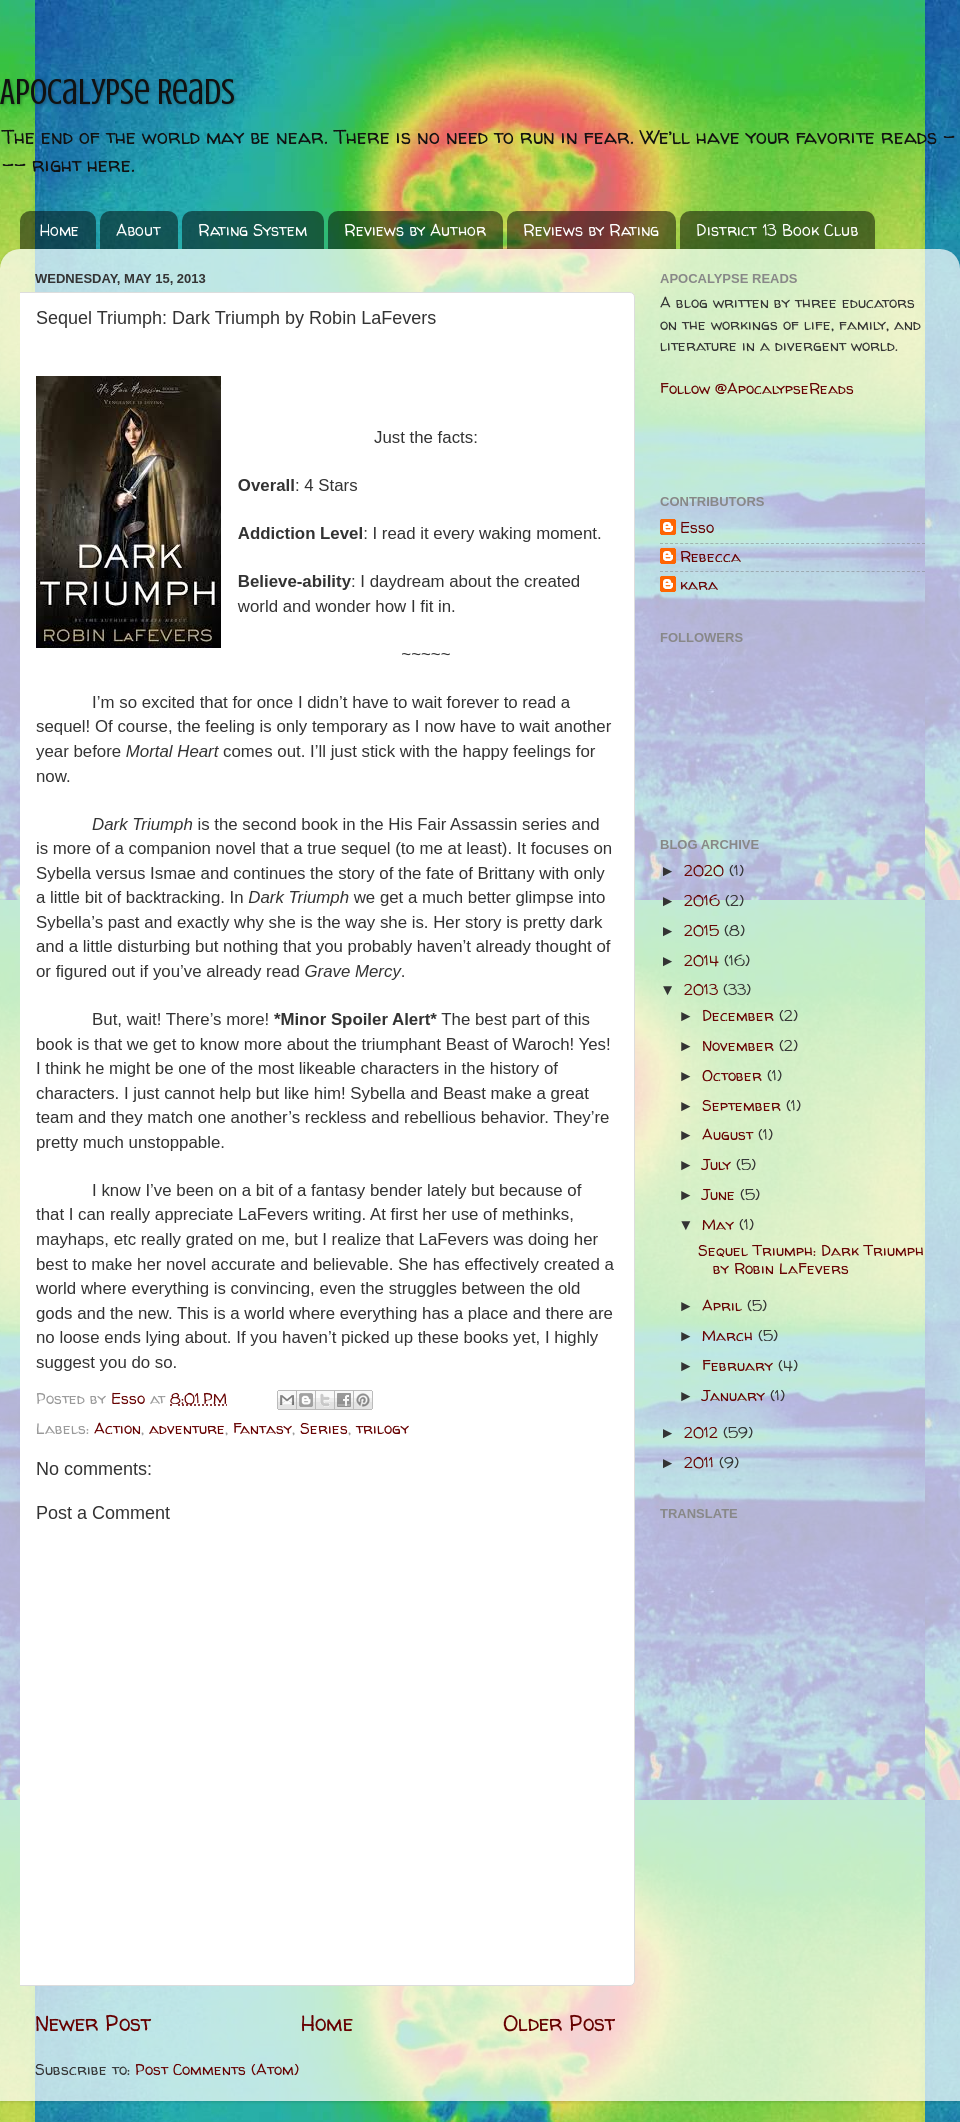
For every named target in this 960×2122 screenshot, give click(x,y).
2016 (704, 900)
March (730, 1335)
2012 (703, 1432)
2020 (706, 870)
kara (699, 585)
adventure (187, 1428)
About (138, 230)
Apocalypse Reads (117, 92)
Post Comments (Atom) (217, 2069)
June (721, 1194)
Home (59, 230)
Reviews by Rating (591, 230)
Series (324, 1428)
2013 (703, 989)
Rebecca (710, 557)
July (719, 1164)
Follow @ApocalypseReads (757, 388)
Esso (697, 528)
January (736, 1395)
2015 (704, 930)
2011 (701, 1462)
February (740, 1365)
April (724, 1305)
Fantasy (262, 1428)
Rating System (252, 230)
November (740, 1045)
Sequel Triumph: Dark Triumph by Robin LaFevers (811, 1259)
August (730, 1134)
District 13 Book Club (777, 230)
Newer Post (93, 2023)
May (720, 1224)
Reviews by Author (415, 230)
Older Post (559, 2023)
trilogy (382, 1428)
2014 (704, 960)
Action (117, 1428)
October (734, 1075)
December (740, 1015)
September (744, 1105)
